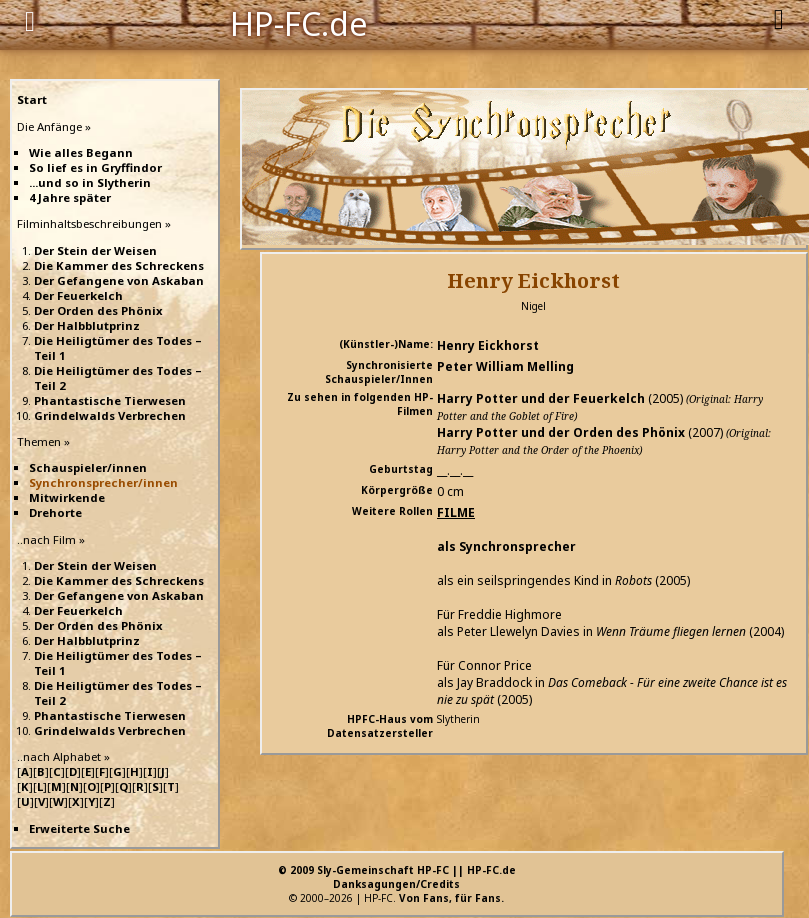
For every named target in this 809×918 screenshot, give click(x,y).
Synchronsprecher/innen (103, 482)
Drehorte (55, 512)
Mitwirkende (67, 497)
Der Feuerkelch (78, 295)
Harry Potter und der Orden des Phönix (561, 432)
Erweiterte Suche (79, 828)
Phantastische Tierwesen (110, 400)
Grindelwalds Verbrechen (110, 415)
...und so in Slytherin (90, 182)
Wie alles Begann (81, 152)
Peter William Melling (505, 366)
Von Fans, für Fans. (451, 898)
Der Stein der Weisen (95, 250)
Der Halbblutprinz (87, 325)
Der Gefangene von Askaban (119, 280)
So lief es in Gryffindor (95, 167)
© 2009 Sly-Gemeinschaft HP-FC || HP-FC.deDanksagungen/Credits (397, 877)
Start (32, 99)
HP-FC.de (299, 22)
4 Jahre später (70, 197)
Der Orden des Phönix (98, 310)
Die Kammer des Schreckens (119, 265)
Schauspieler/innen (88, 467)
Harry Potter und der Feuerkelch (541, 398)
